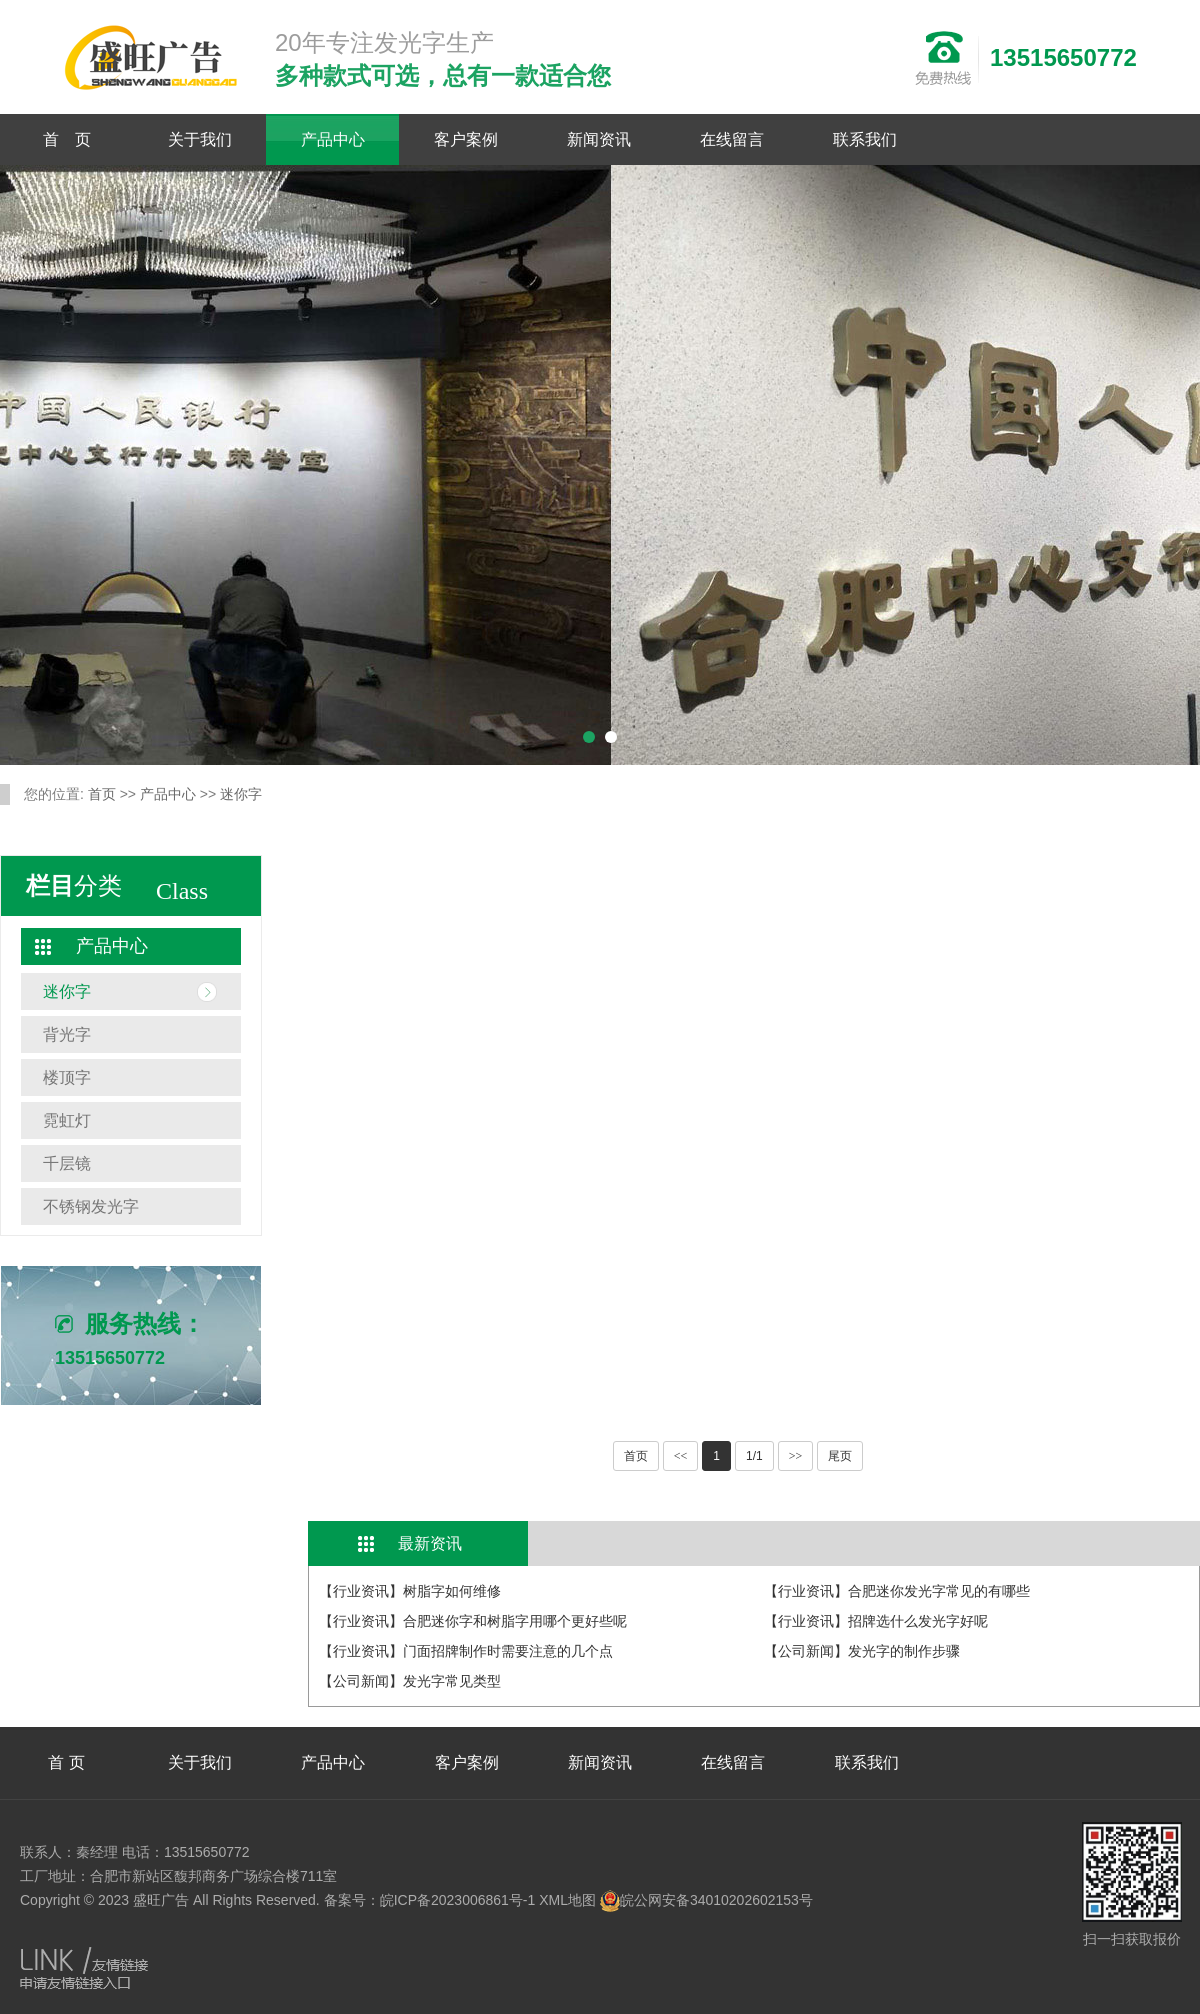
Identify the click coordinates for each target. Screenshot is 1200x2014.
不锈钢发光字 (91, 1206)
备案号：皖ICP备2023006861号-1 (430, 1900)
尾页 (840, 1456)
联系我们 (865, 139)
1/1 (754, 1456)
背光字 (67, 1034)
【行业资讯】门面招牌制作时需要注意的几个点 (466, 1651)
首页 (102, 794)
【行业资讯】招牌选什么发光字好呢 (876, 1621)
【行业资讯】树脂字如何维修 (410, 1591)
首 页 (67, 139)
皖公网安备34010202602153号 (706, 1900)
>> (796, 1456)
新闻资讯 (599, 139)
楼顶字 (67, 1077)
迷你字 (241, 794)
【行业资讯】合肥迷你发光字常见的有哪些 (897, 1591)
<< (681, 1456)
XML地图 (567, 1900)
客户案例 (466, 139)
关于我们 (200, 139)
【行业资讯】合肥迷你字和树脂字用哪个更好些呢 (473, 1621)
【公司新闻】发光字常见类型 (410, 1681)
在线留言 (732, 139)
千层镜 (67, 1163)
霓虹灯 (67, 1120)
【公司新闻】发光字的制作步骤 (862, 1651)
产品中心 (333, 139)
